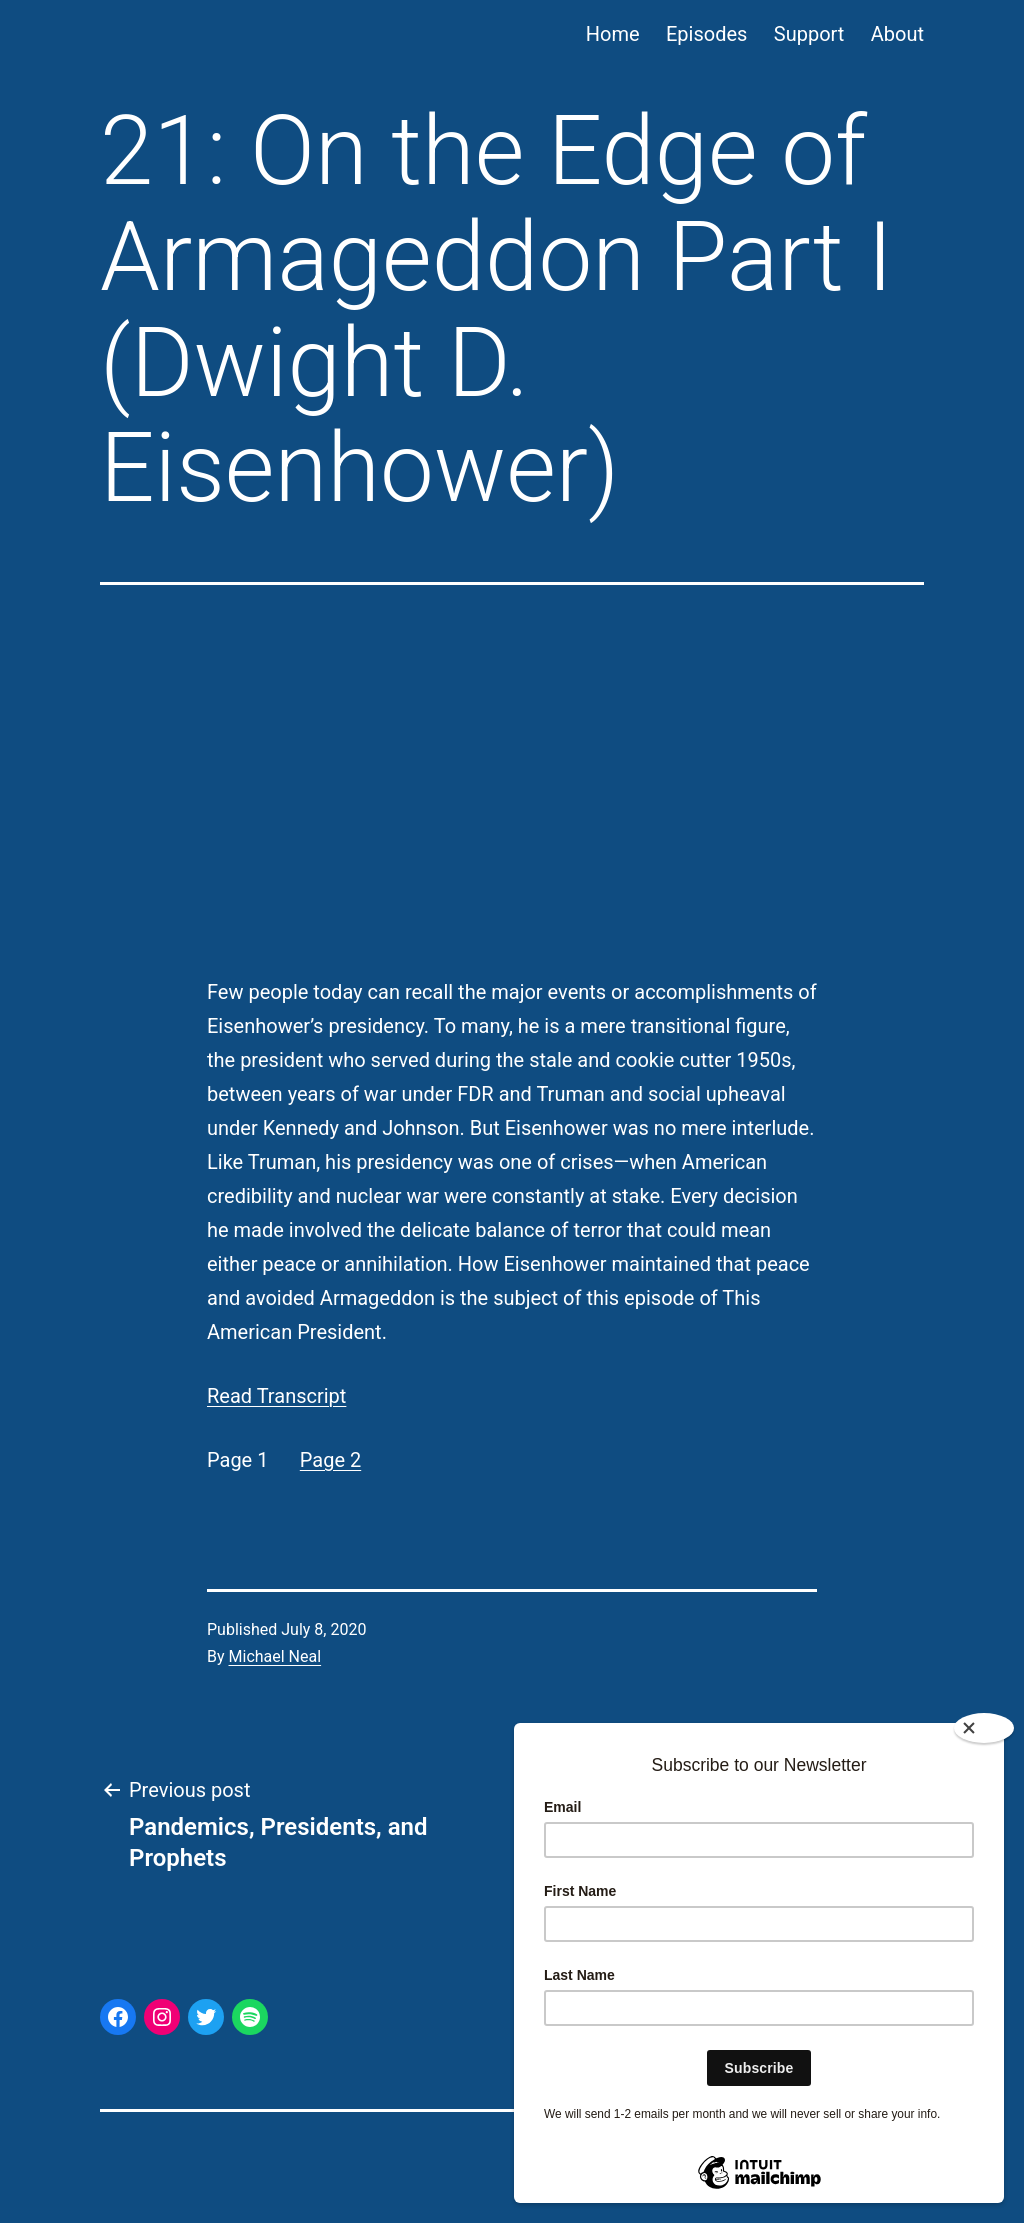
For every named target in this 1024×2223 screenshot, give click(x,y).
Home (613, 34)
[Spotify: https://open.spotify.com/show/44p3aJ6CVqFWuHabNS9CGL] (250, 2017)
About (897, 34)
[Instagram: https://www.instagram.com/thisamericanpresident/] (162, 2017)
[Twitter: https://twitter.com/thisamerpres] (206, 2017)
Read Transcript (276, 1396)
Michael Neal (275, 1656)
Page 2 (330, 1460)
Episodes (706, 34)
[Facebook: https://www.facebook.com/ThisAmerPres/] (118, 2017)
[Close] (984, 1728)
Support (809, 34)
